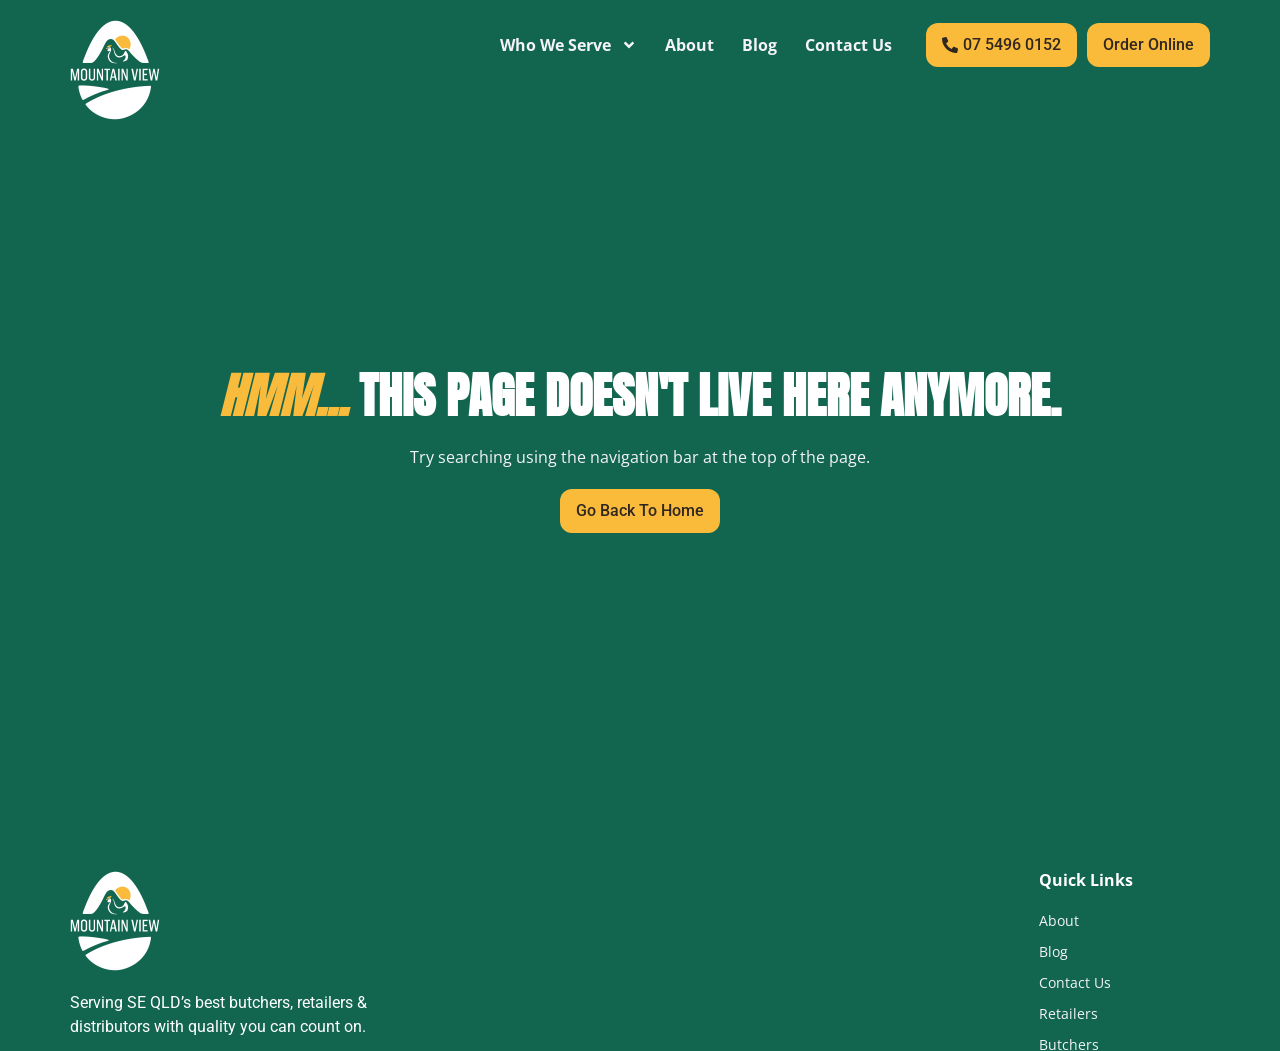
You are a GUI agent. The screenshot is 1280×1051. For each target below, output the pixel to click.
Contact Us (848, 45)
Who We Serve (568, 45)
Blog (759, 45)
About (689, 45)
